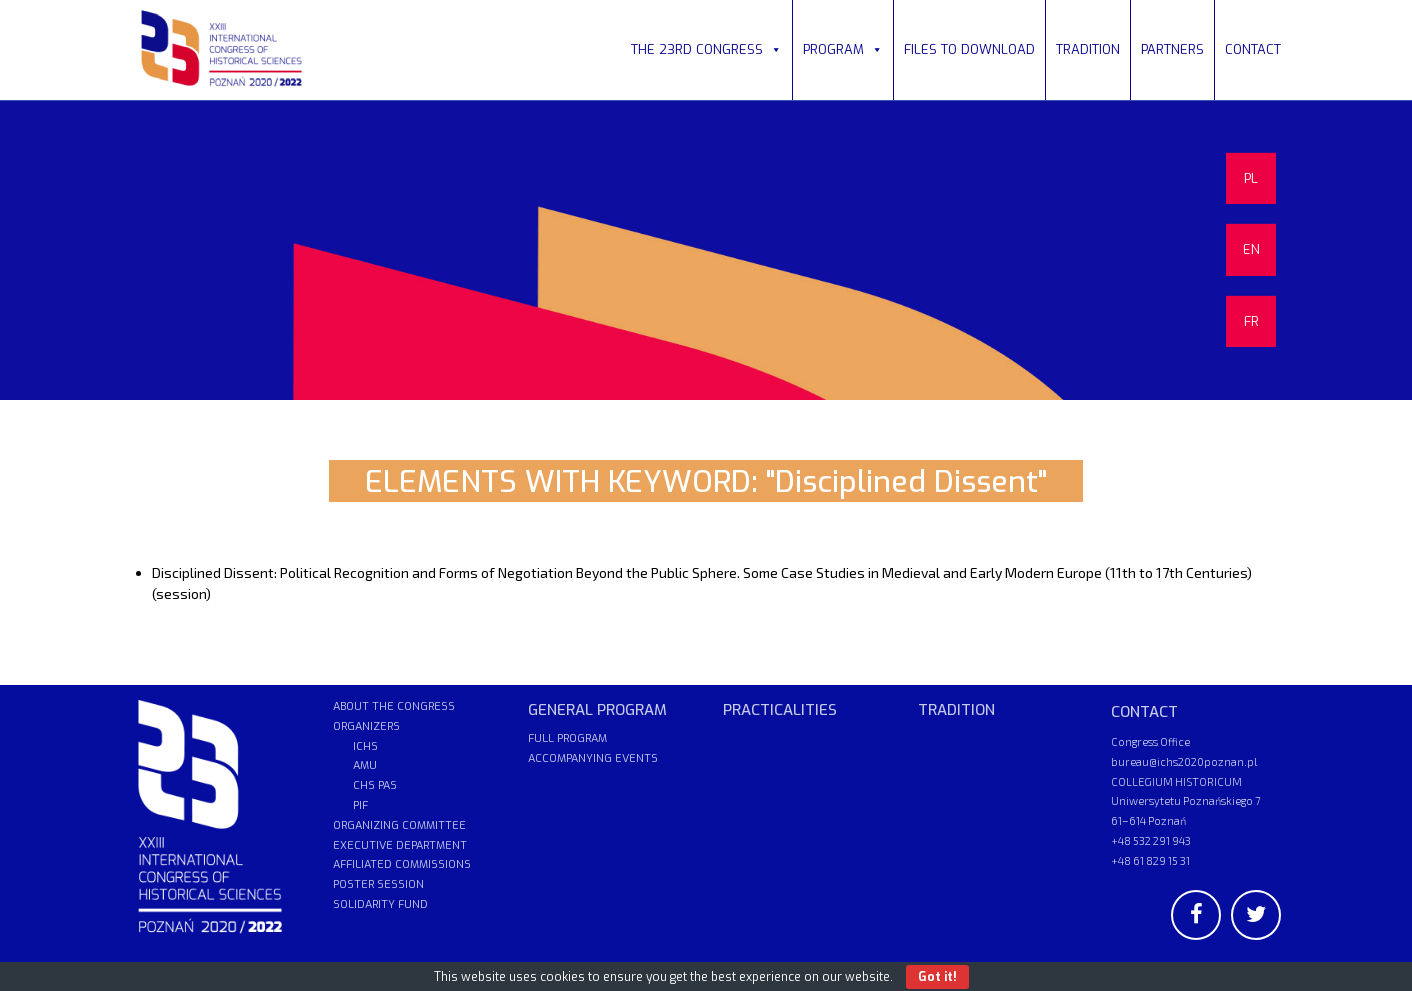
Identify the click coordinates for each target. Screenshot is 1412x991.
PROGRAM (843, 49)
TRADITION (1088, 49)
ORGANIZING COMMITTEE (399, 825)
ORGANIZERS (366, 726)
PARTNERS (1172, 49)
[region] (706, 250)
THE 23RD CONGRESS (706, 49)
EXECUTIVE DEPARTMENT (400, 845)
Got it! (937, 977)
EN (1251, 249)
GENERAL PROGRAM (597, 710)
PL (1251, 178)
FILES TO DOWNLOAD (969, 49)
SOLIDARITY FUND (380, 904)
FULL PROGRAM (567, 738)
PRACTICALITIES (780, 710)
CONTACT (1253, 49)
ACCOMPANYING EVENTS (593, 758)
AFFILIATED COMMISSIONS (402, 864)
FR (1251, 321)
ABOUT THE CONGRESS (394, 706)
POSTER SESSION (378, 884)
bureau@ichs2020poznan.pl (1184, 761)
